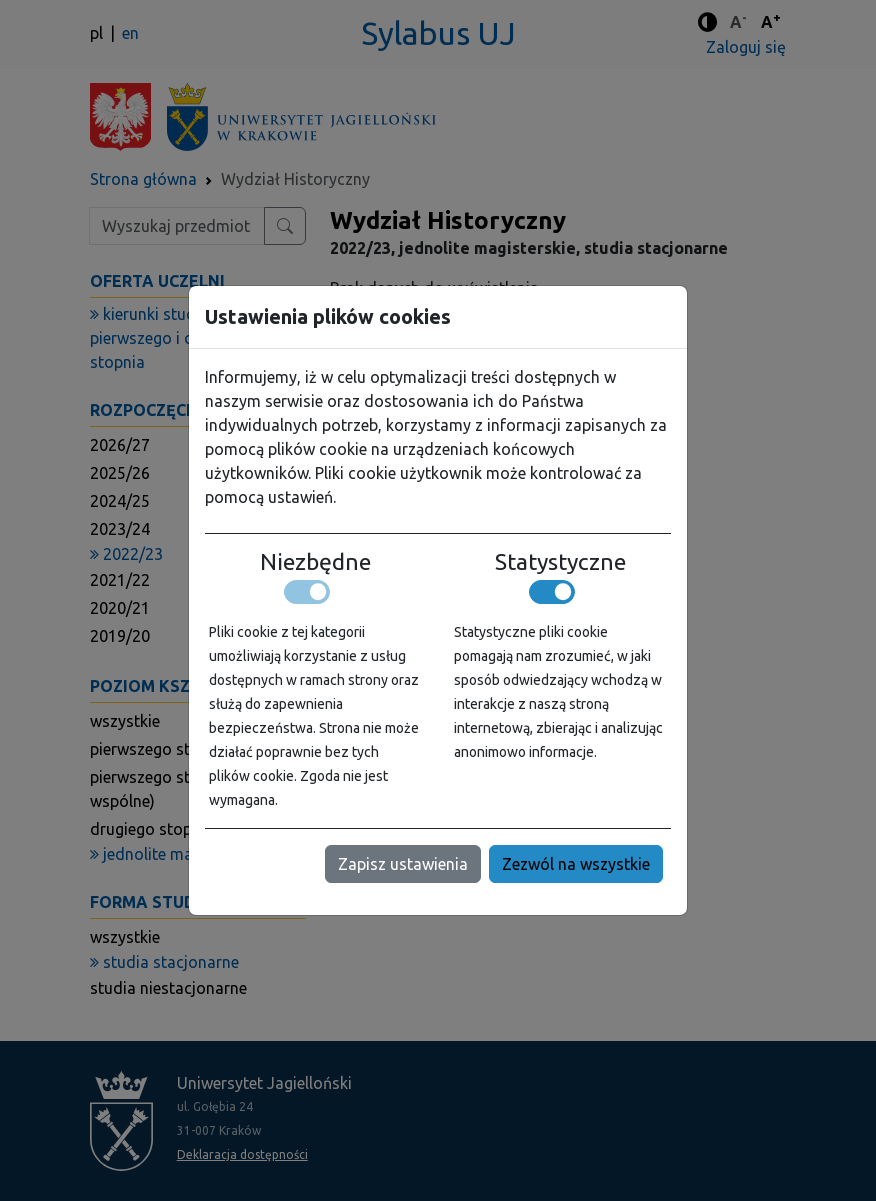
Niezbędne (315, 562)
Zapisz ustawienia (403, 864)
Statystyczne (560, 562)
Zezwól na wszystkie (576, 864)
